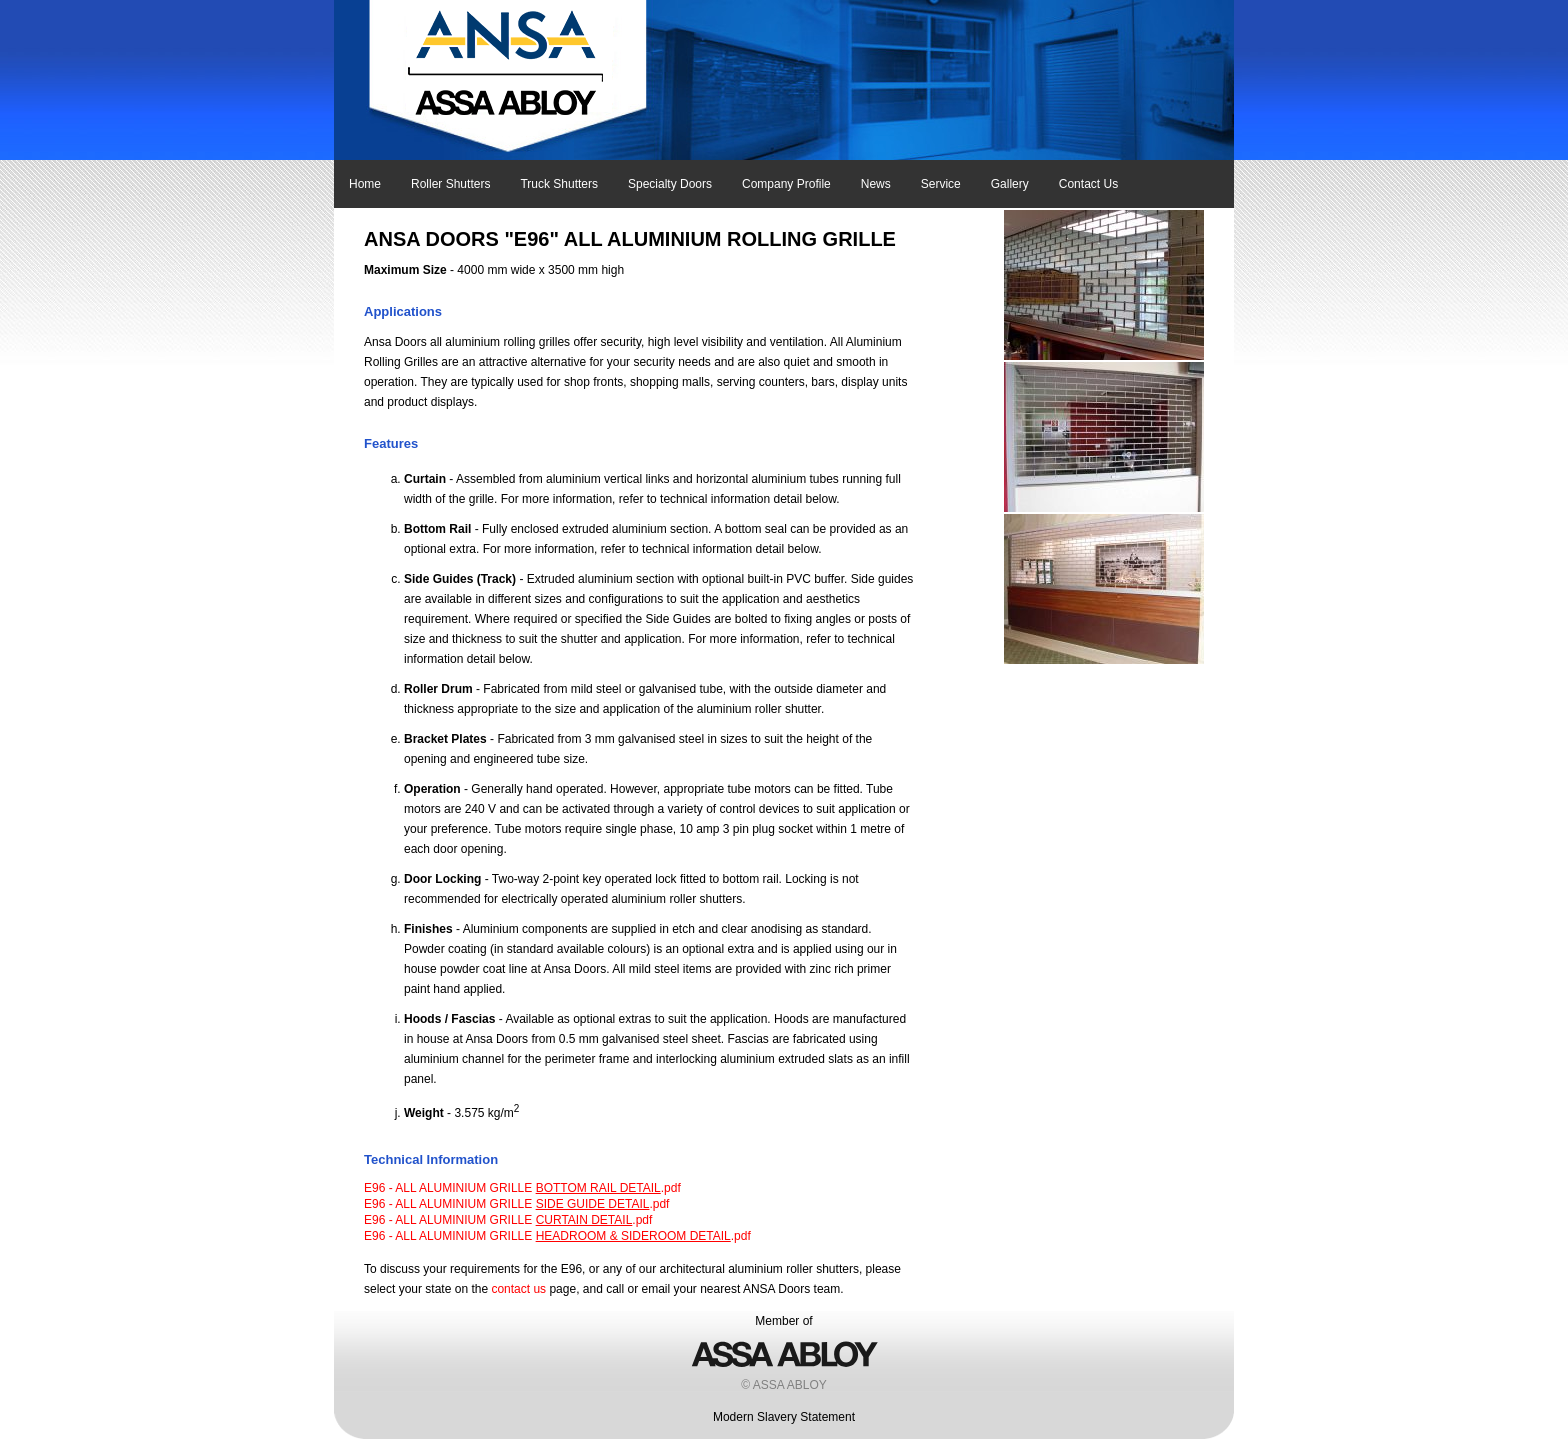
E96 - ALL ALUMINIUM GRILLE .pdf (522, 1188)
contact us (518, 1289)
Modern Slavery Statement (784, 1417)
